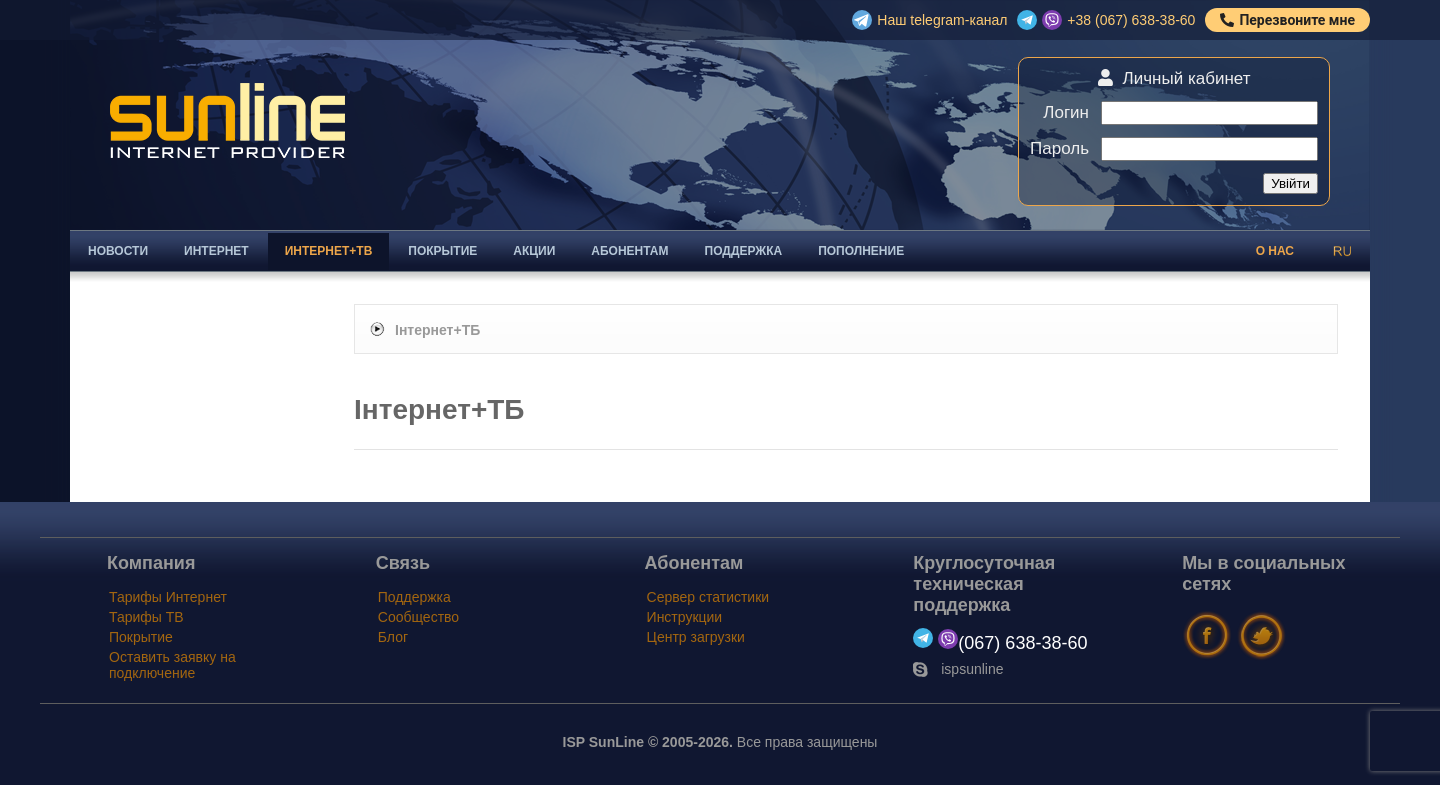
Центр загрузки (696, 637)
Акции (534, 251)
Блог (393, 637)
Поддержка (744, 251)
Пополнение (861, 251)
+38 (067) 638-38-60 (1131, 20)
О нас (1275, 251)
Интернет (216, 251)
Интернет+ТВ (329, 251)
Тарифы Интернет (168, 597)
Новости (118, 251)
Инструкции (685, 617)
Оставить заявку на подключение (172, 665)
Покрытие (442, 251)
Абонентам (629, 251)
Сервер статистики (708, 597)
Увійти (1290, 183)
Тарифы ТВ (146, 617)
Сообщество (418, 617)
